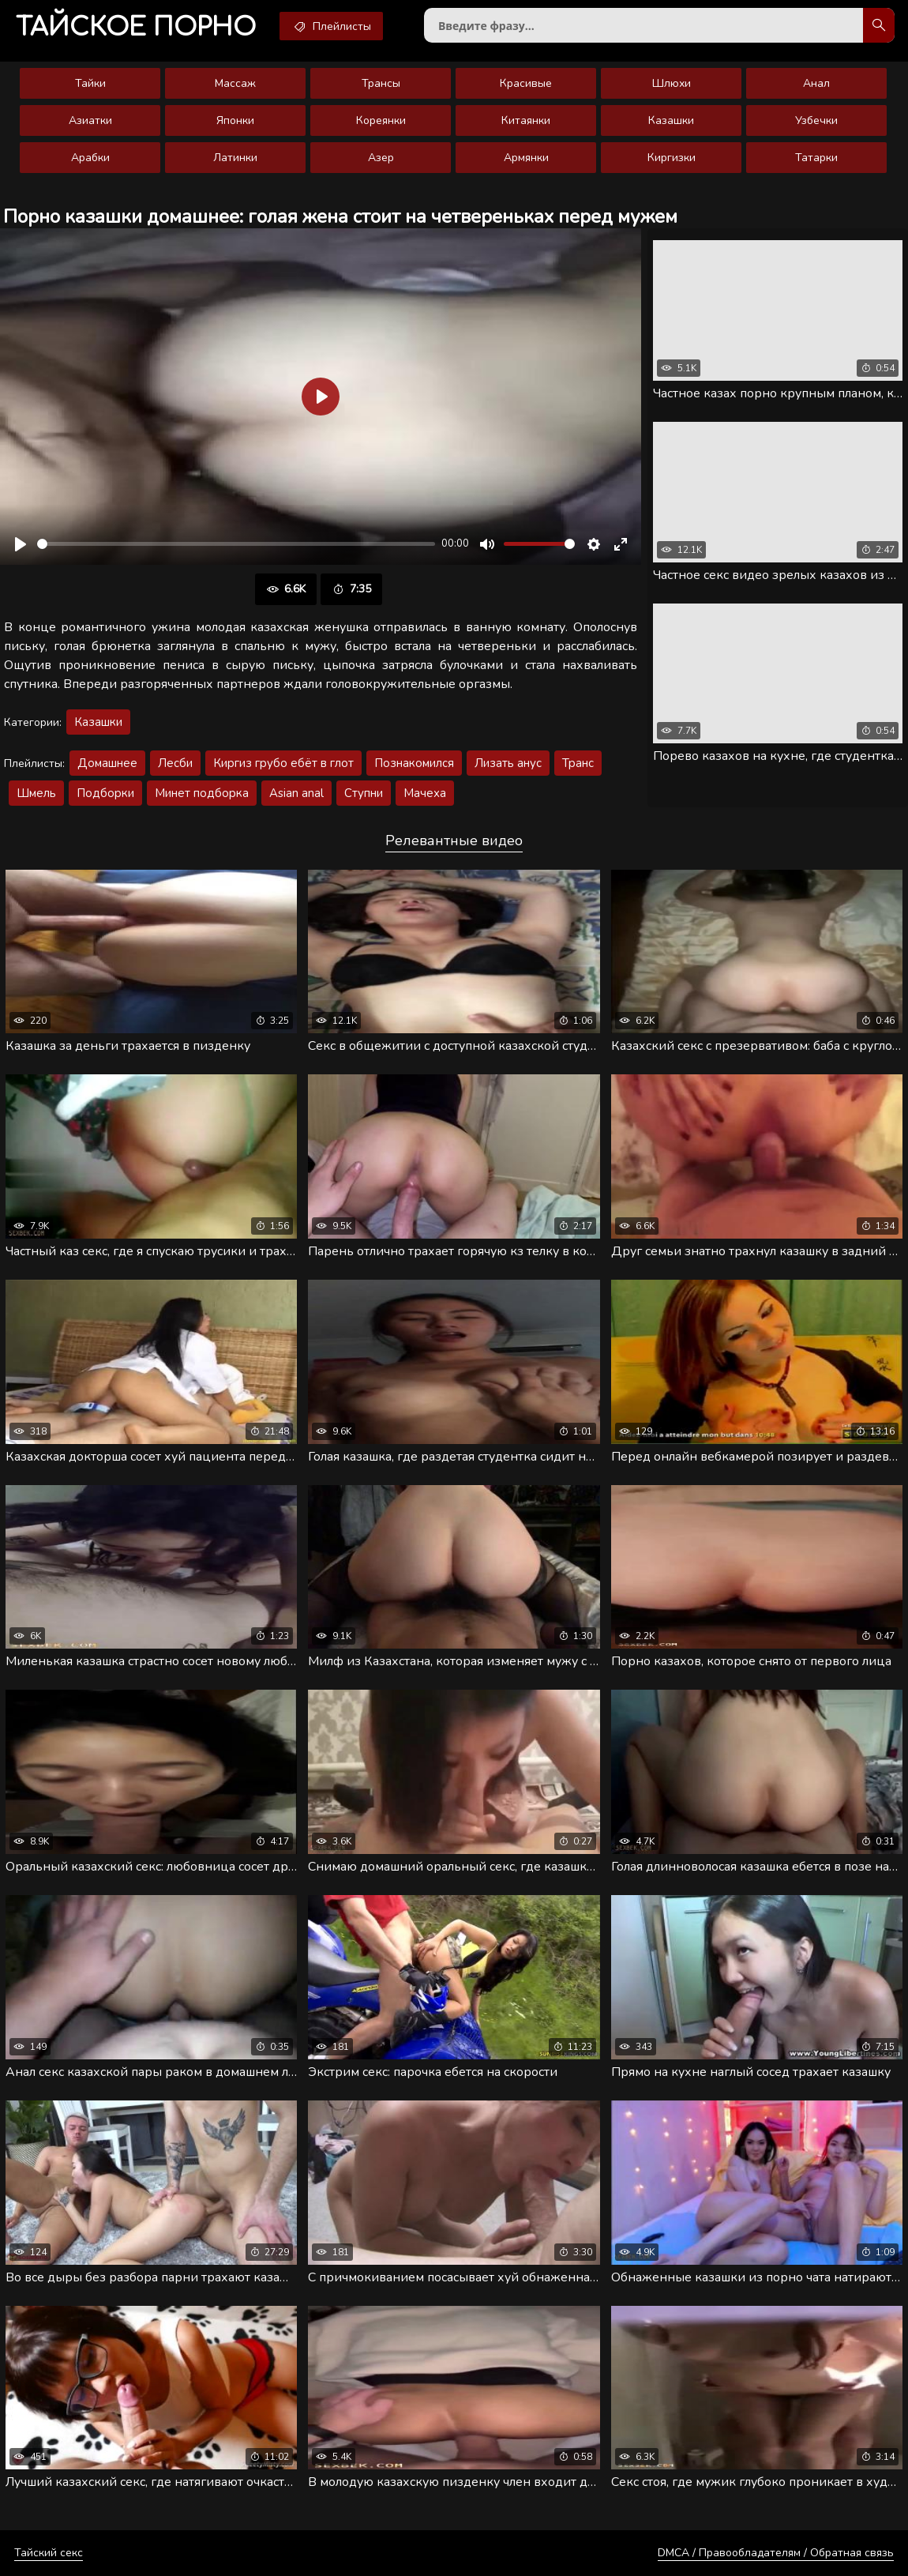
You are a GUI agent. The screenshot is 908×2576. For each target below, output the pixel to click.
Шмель (36, 793)
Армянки (526, 157)
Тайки (90, 83)
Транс (578, 763)
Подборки (105, 793)
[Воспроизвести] (20, 544)
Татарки (816, 157)
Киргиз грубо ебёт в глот (283, 763)
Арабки (90, 157)
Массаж (235, 83)
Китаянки (525, 120)
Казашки (671, 120)
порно (136, 27)
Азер (381, 157)
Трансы (381, 83)
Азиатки (90, 120)
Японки (235, 120)
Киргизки (671, 157)
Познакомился (414, 763)
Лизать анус (508, 763)
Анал (816, 83)
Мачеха (424, 793)
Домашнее (107, 763)
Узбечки (816, 120)
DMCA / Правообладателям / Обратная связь (776, 2552)
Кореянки (381, 120)
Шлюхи (671, 83)
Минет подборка (202, 793)
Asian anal (296, 793)
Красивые (526, 83)
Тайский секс (48, 2552)
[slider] (236, 543)
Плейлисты (331, 26)
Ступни (363, 793)
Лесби (175, 763)
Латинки (235, 157)
